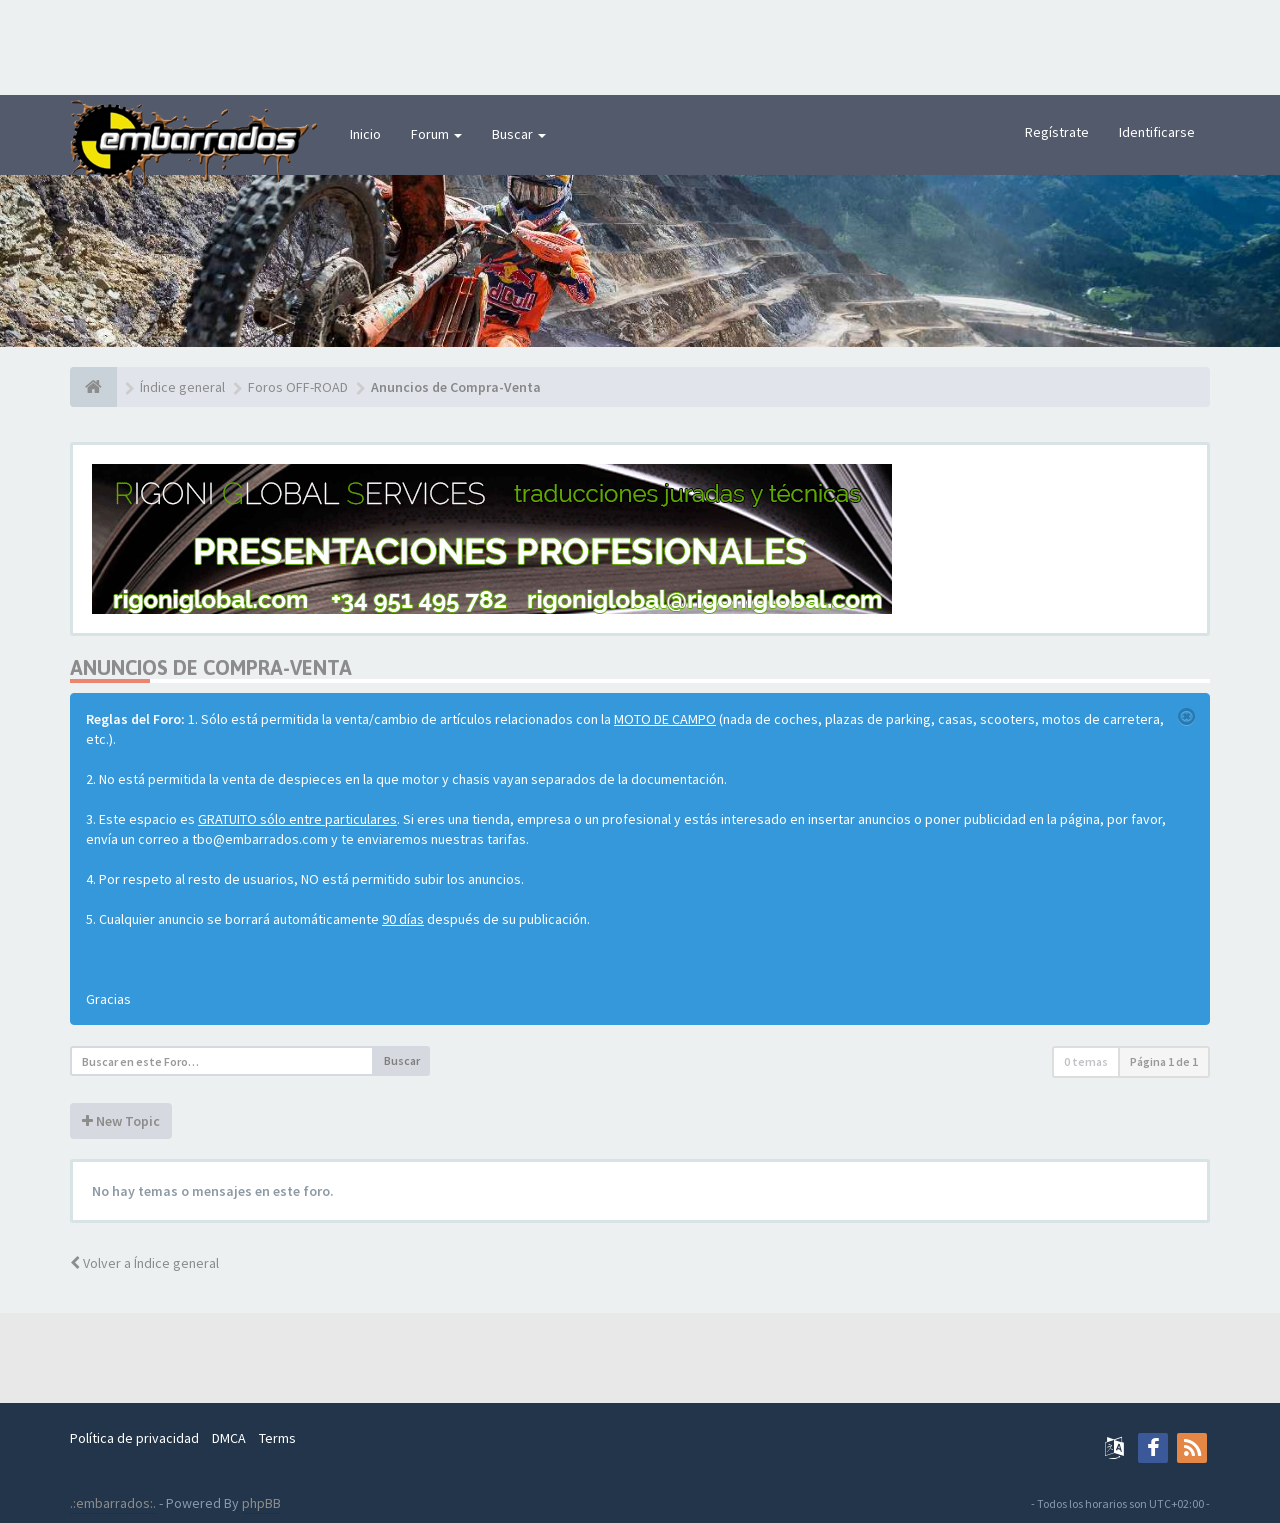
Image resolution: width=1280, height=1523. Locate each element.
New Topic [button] (121, 1121)
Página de (1164, 1061)
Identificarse (1157, 132)
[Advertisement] (640, 45)
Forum (436, 134)
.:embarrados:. (113, 1503)
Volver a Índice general (144, 1263)
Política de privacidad (134, 1438)
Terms (277, 1438)
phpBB (261, 1503)
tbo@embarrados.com (260, 839)
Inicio (365, 134)
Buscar (519, 134)
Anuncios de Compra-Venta (211, 667)
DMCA (229, 1438)
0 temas (1086, 1061)
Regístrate (1057, 132)
